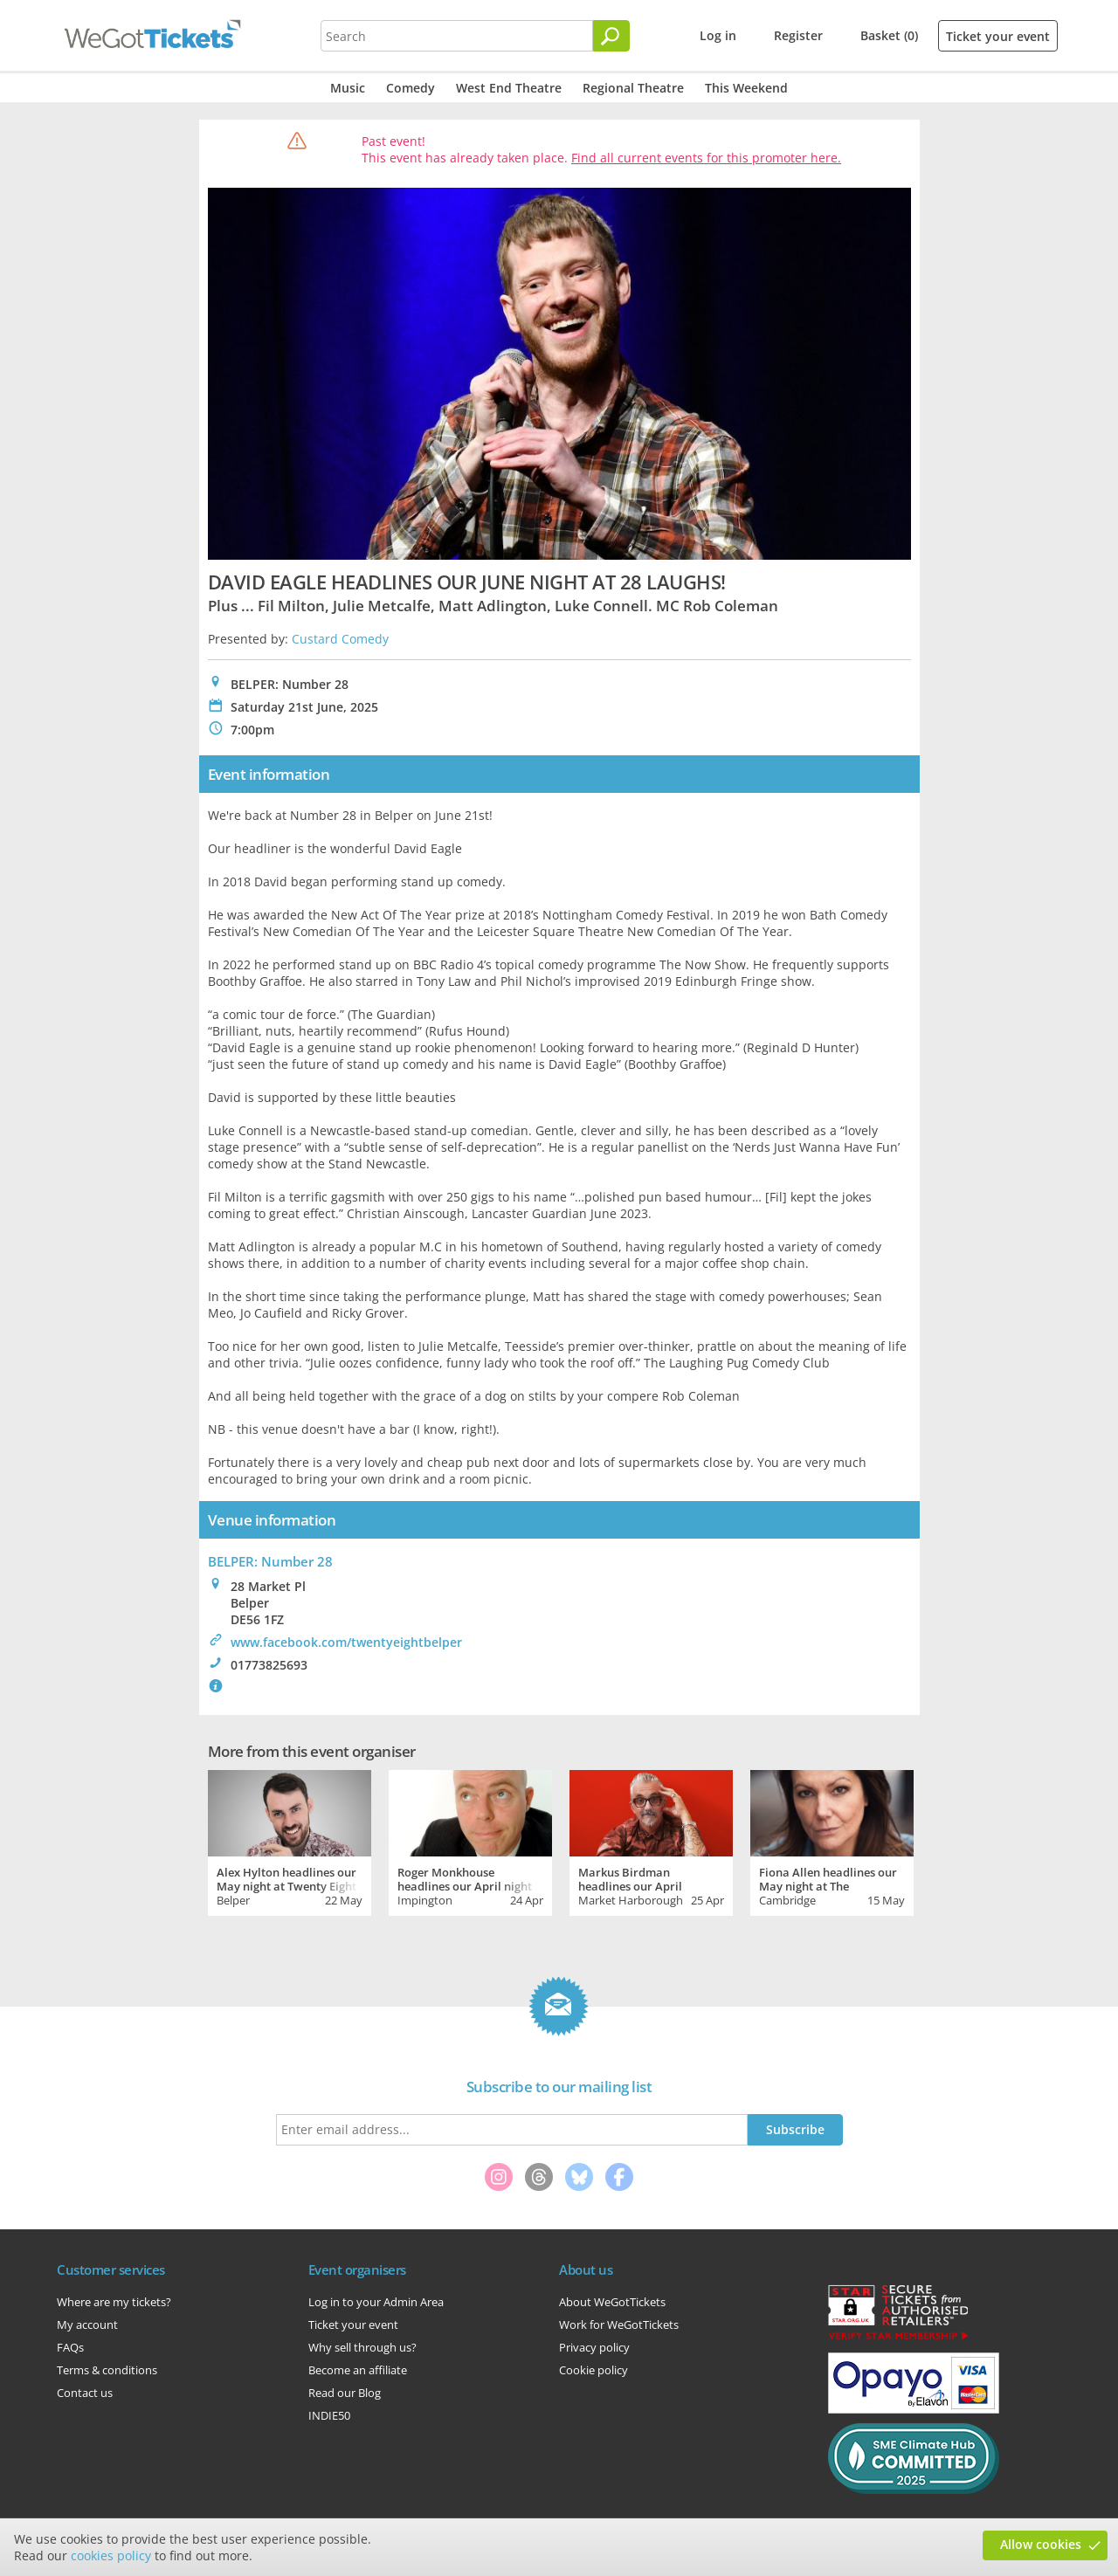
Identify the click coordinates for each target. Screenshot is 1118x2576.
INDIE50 (329, 2415)
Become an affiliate (357, 2370)
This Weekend (746, 87)
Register (798, 35)
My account (87, 2324)
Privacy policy (594, 2347)
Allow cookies (1040, 2544)
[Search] (611, 36)
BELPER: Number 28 (270, 1561)
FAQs (70, 2347)
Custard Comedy (340, 638)
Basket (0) (889, 35)
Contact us (85, 2392)
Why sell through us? (362, 2347)
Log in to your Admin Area (376, 2302)
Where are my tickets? (114, 2302)
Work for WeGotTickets (619, 2324)
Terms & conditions (107, 2370)
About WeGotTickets (612, 2302)
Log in (718, 35)
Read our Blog (344, 2392)
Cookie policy (593, 2370)
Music (347, 87)
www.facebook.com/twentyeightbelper (346, 1642)
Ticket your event (998, 36)
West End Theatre (509, 87)
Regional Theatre (633, 87)
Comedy (410, 87)
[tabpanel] (289, 1841)
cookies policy (111, 2555)
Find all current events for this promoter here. (706, 157)
